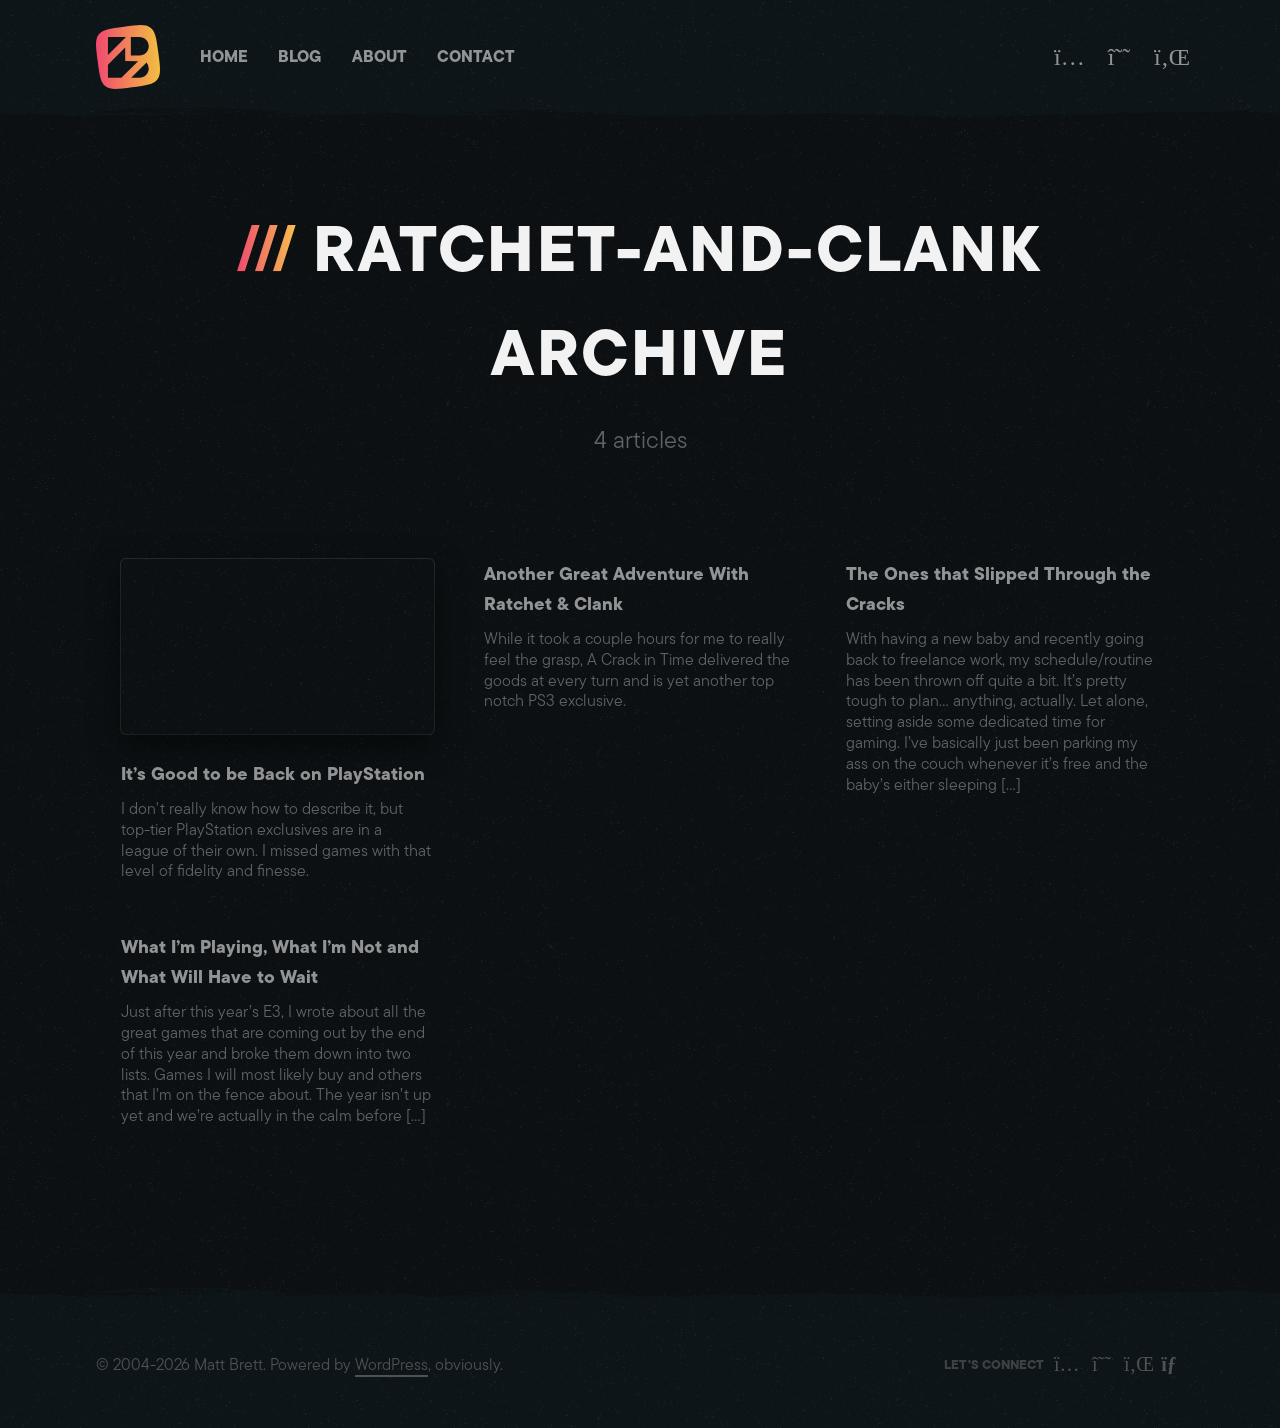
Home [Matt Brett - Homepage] (224, 57)
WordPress (391, 1365)
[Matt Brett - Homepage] (128, 59)
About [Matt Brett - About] (379, 57)
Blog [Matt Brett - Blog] (300, 57)
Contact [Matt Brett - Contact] (476, 57)
